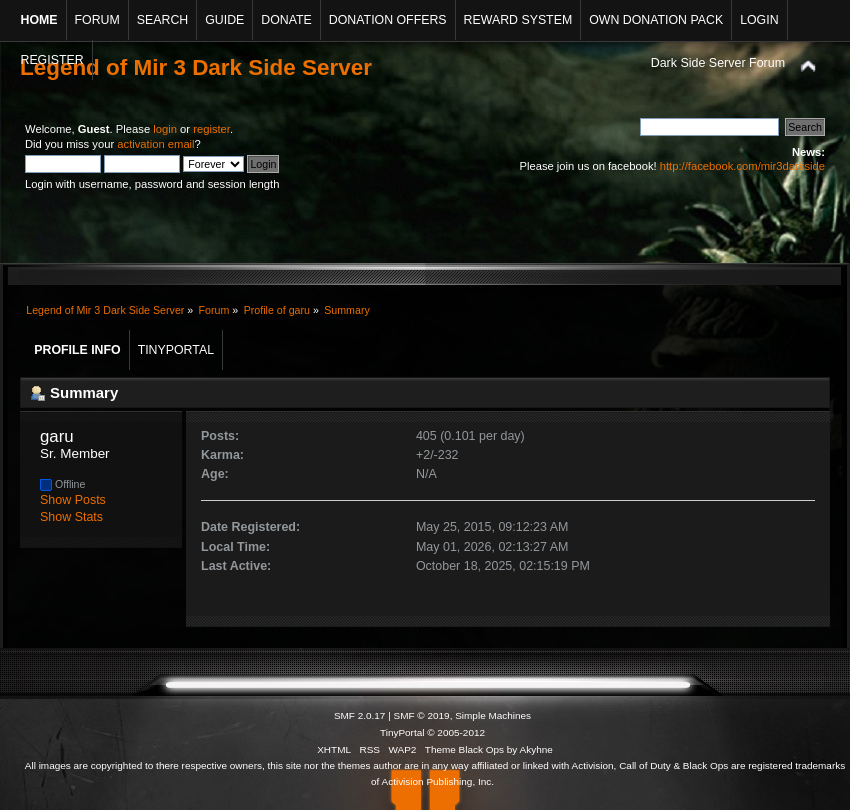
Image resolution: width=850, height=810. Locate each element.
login (165, 129)
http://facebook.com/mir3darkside (742, 166)
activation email (155, 144)
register (211, 129)
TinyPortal (402, 732)
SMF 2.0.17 (360, 715)
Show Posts (73, 500)
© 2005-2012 (456, 732)
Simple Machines (493, 715)
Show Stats (71, 517)
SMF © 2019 (422, 715)
